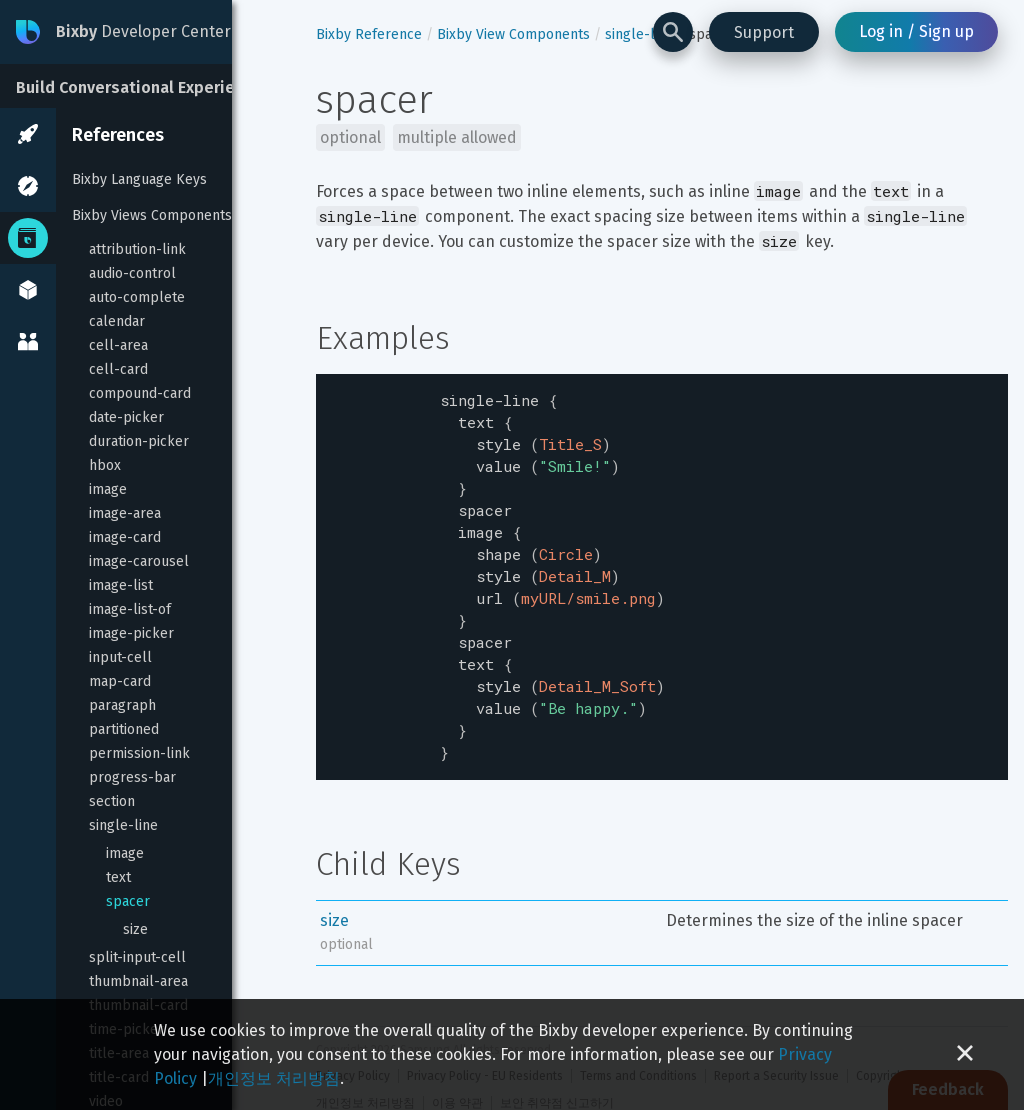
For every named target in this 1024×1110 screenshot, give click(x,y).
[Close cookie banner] (965, 1054)
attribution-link (137, 249)
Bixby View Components (513, 34)
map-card (120, 681)
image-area (125, 513)
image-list (121, 585)
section (112, 801)
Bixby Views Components (152, 215)
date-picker (126, 417)
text (118, 877)
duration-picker (139, 441)
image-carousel (139, 561)
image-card (125, 537)
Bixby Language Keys (139, 179)
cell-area (118, 345)
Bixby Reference (369, 34)
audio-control (132, 273)
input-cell (120, 657)
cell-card (118, 369)
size (135, 929)
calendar (117, 321)
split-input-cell (137, 957)
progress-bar (132, 777)
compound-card (140, 393)
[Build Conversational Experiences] (150, 86)
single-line (123, 825)
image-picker (131, 633)
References (118, 135)
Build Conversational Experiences (143, 87)
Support (764, 32)
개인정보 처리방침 (274, 1078)
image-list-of (130, 609)
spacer (128, 901)
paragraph (122, 705)
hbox (105, 465)
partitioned (124, 729)
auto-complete (137, 297)
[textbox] (662, 560)
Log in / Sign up (916, 31)
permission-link (139, 753)
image (108, 489)
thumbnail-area (138, 981)
